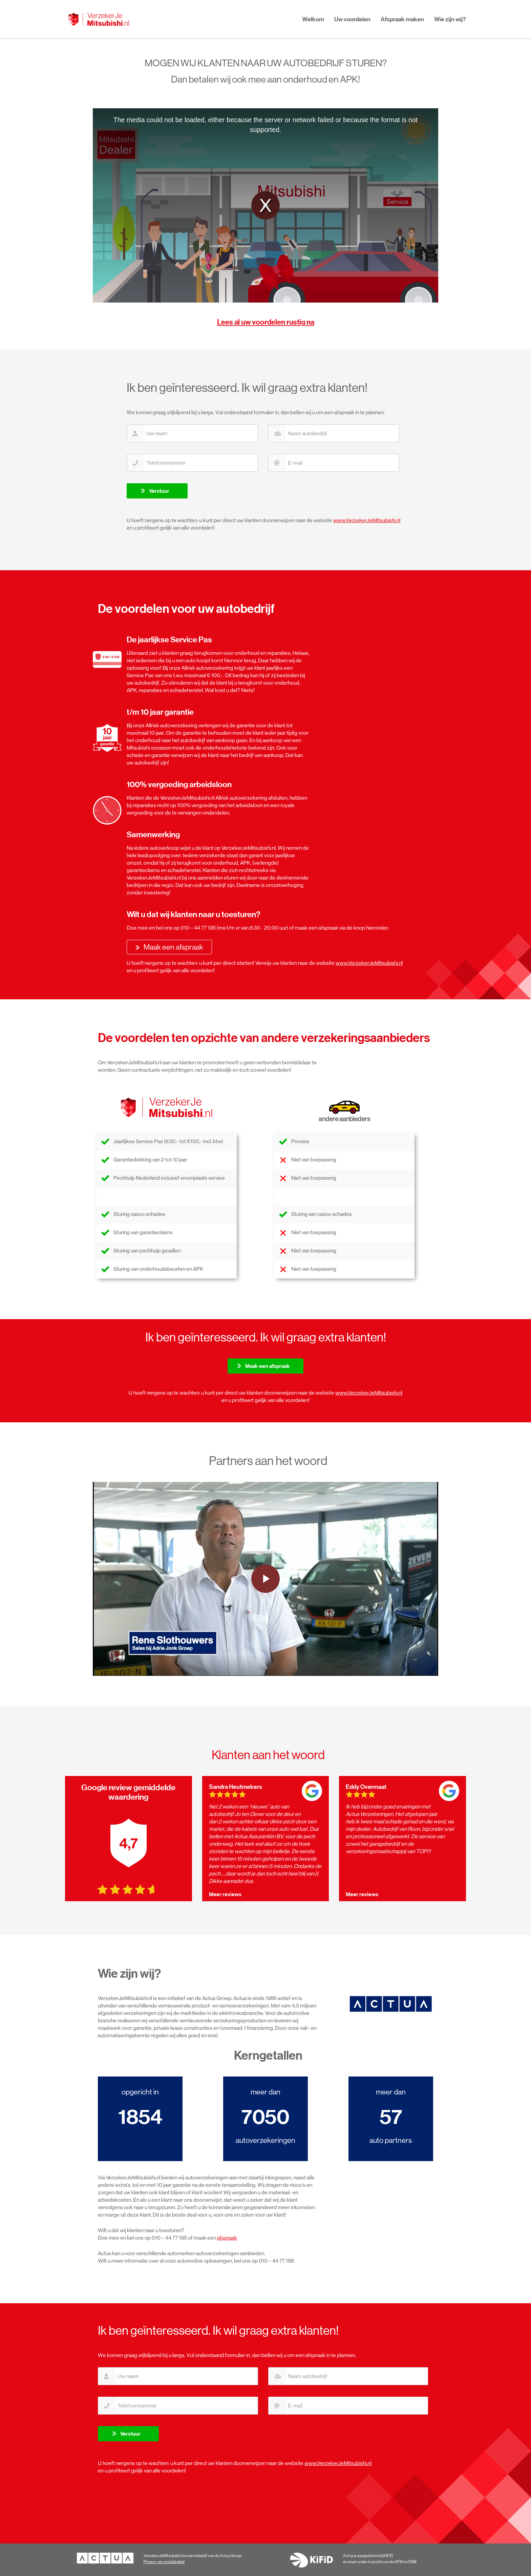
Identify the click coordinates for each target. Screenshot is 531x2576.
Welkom (313, 19)
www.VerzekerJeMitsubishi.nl (366, 520)
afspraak (227, 2238)
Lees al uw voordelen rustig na (265, 322)
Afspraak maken (402, 19)
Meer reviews (225, 1894)
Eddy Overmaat (366, 1786)
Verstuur (159, 491)
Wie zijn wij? (450, 19)
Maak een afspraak (173, 947)
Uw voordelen (352, 19)
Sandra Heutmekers (235, 1786)
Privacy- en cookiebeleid (164, 2561)
